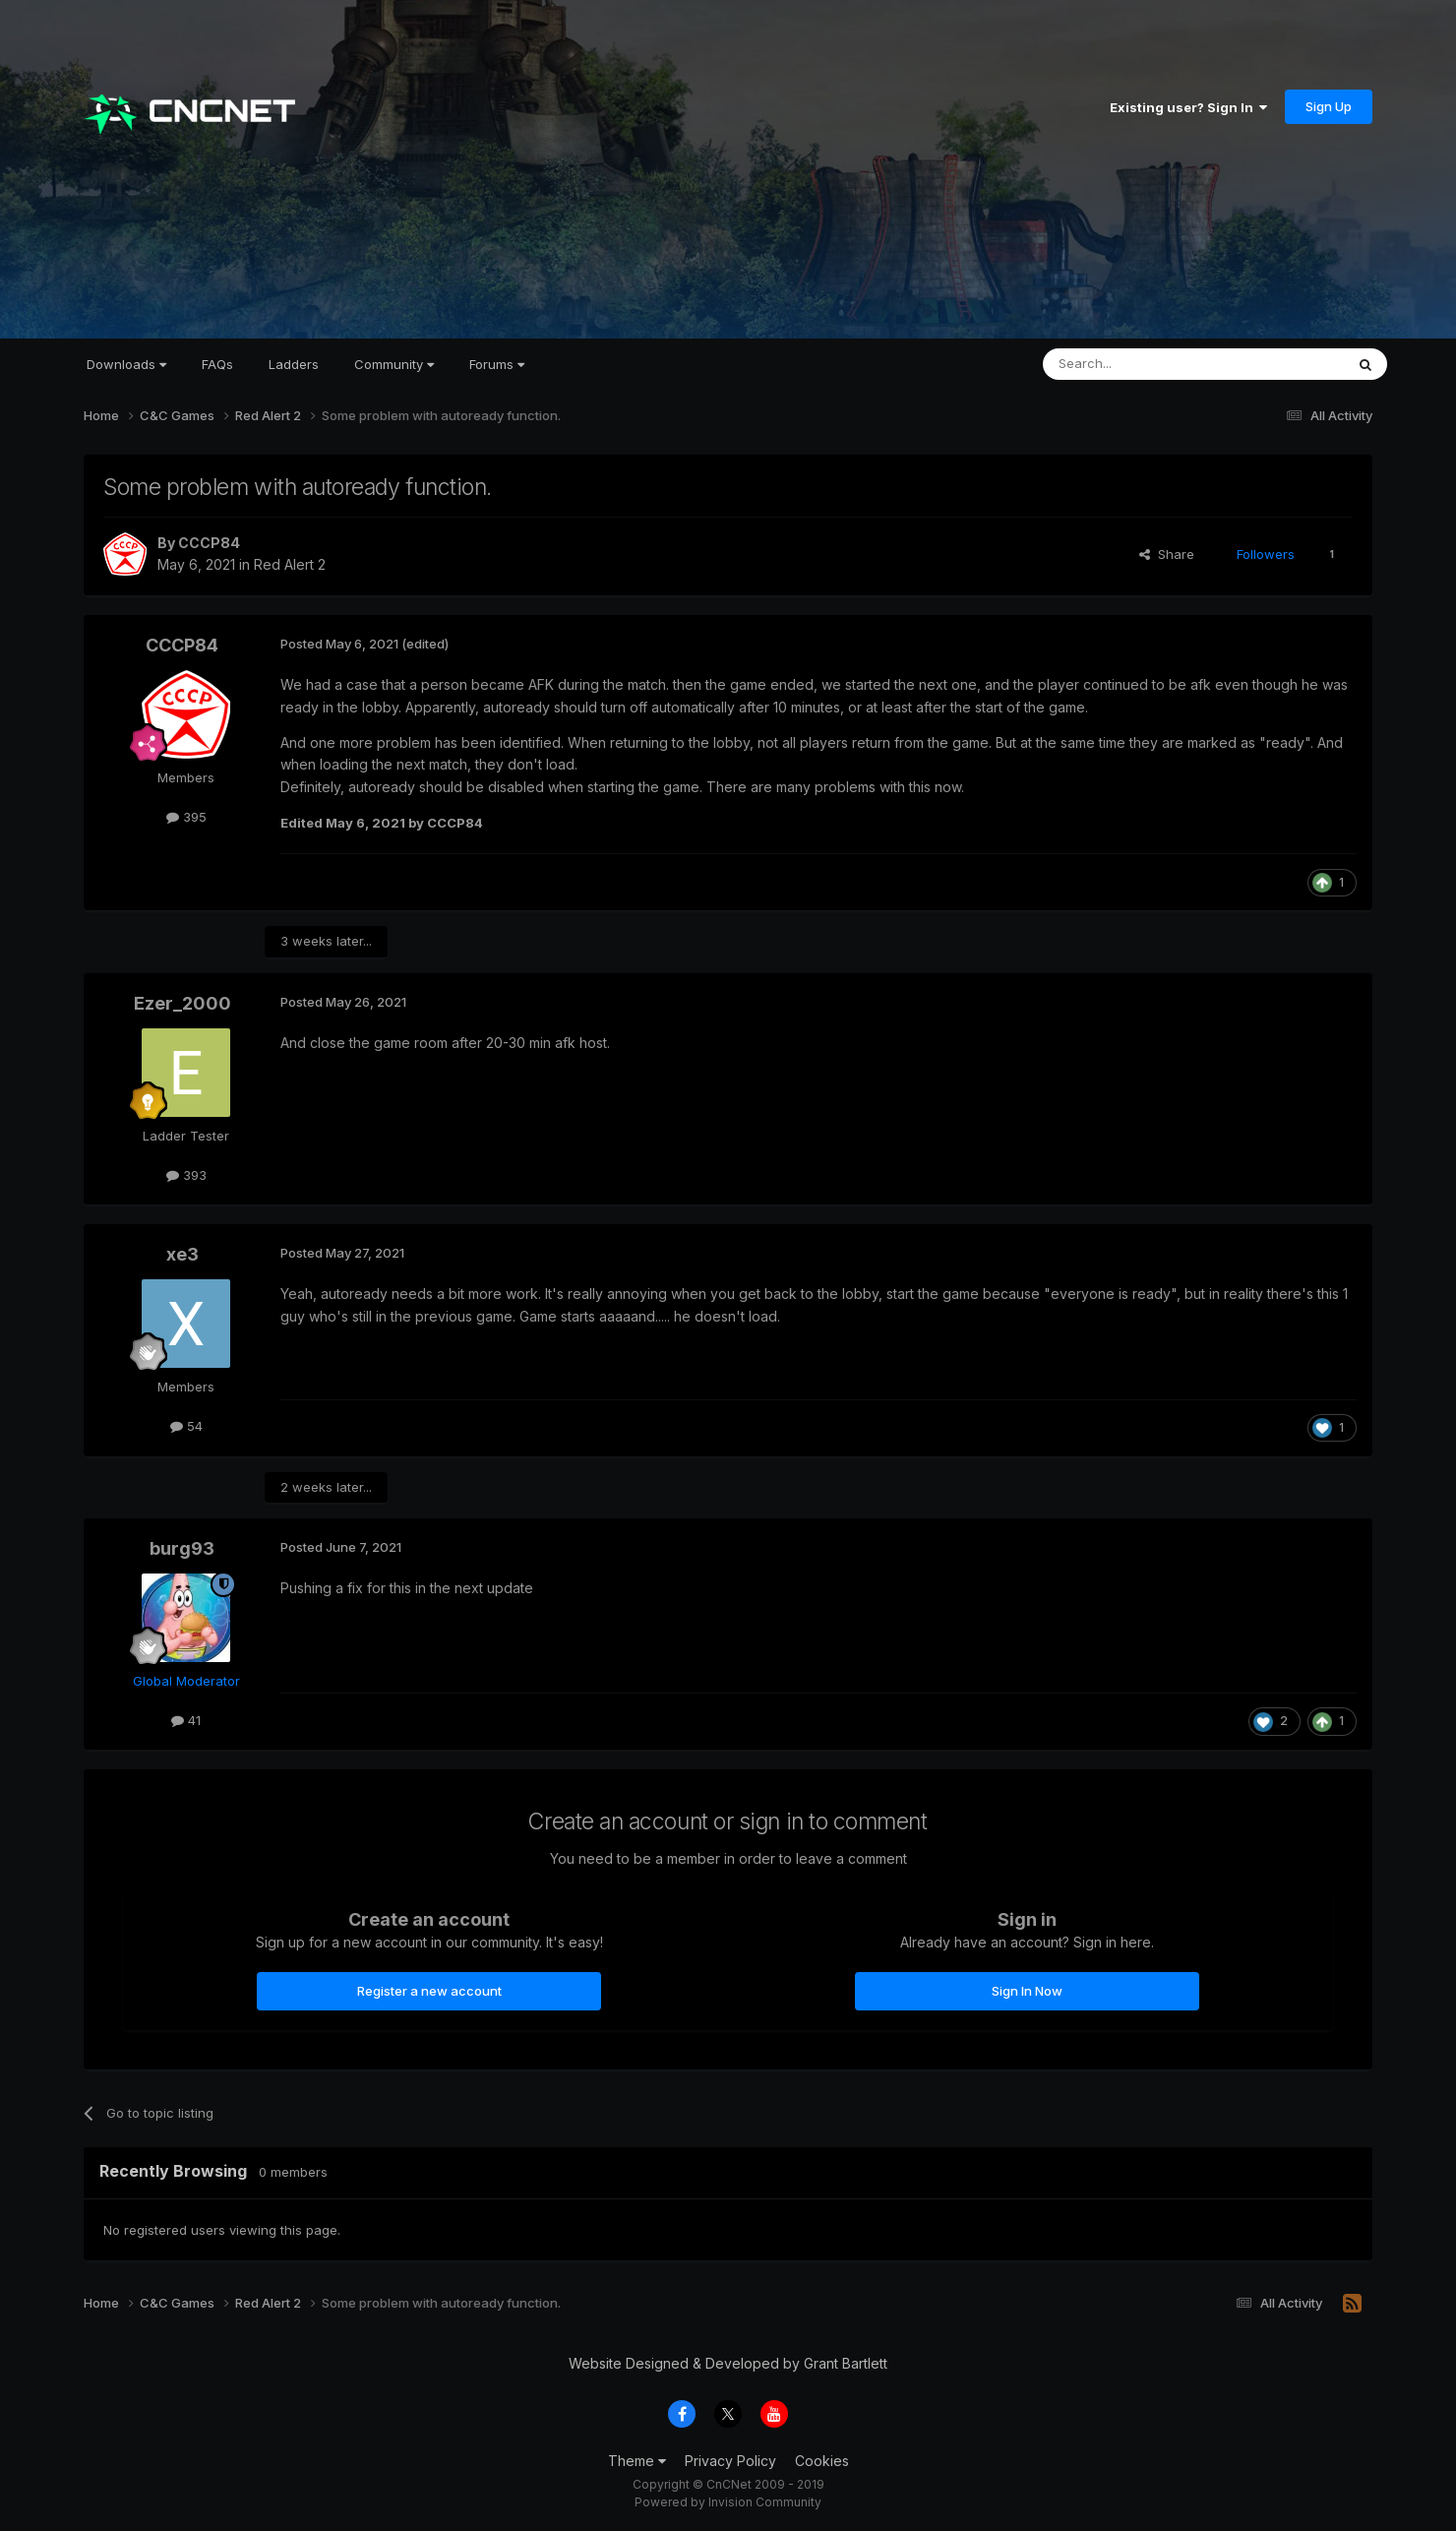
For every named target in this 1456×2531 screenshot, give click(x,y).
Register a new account (429, 1991)
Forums (496, 364)
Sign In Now (1027, 1991)
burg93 (182, 1548)
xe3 (182, 1254)
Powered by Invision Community (728, 2502)
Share (1166, 554)
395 (186, 817)
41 (186, 1720)
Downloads (126, 364)
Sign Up (1328, 106)
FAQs (217, 364)
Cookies (822, 2460)
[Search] (1143, 364)
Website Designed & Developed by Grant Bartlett (728, 2363)
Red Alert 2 (290, 564)
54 (186, 1426)
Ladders (294, 364)
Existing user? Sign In (1188, 107)
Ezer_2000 (182, 1003)
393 (186, 1175)
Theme (637, 2460)
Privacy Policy (730, 2460)
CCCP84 (209, 542)
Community (394, 364)
